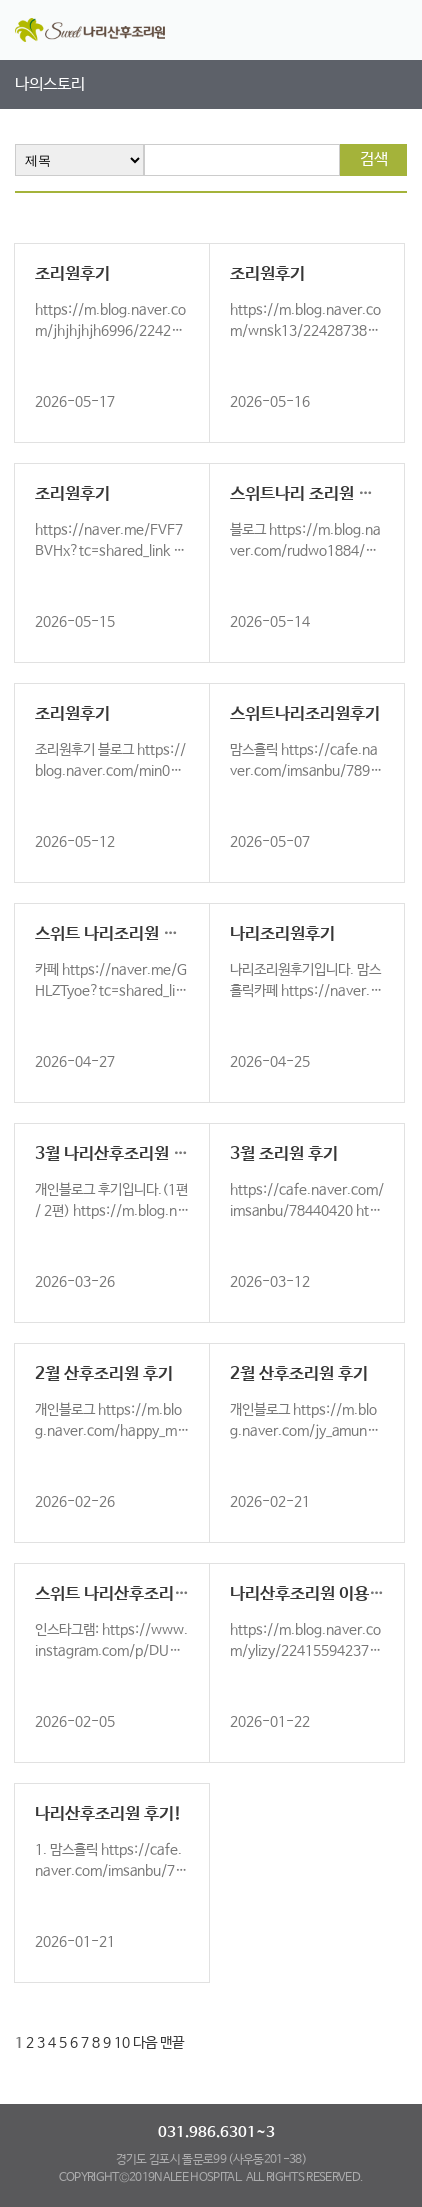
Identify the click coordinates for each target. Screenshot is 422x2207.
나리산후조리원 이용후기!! (322, 1594)
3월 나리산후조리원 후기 (119, 1154)
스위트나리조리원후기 (305, 714)
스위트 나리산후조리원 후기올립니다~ (164, 1594)
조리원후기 (72, 274)
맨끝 (172, 2043)
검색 (374, 159)
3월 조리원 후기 (284, 1154)
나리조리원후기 (282, 934)
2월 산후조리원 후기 (104, 1374)
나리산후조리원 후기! (108, 1814)
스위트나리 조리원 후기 (309, 494)
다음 (145, 2043)
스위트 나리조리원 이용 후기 (131, 934)
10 (122, 2043)
